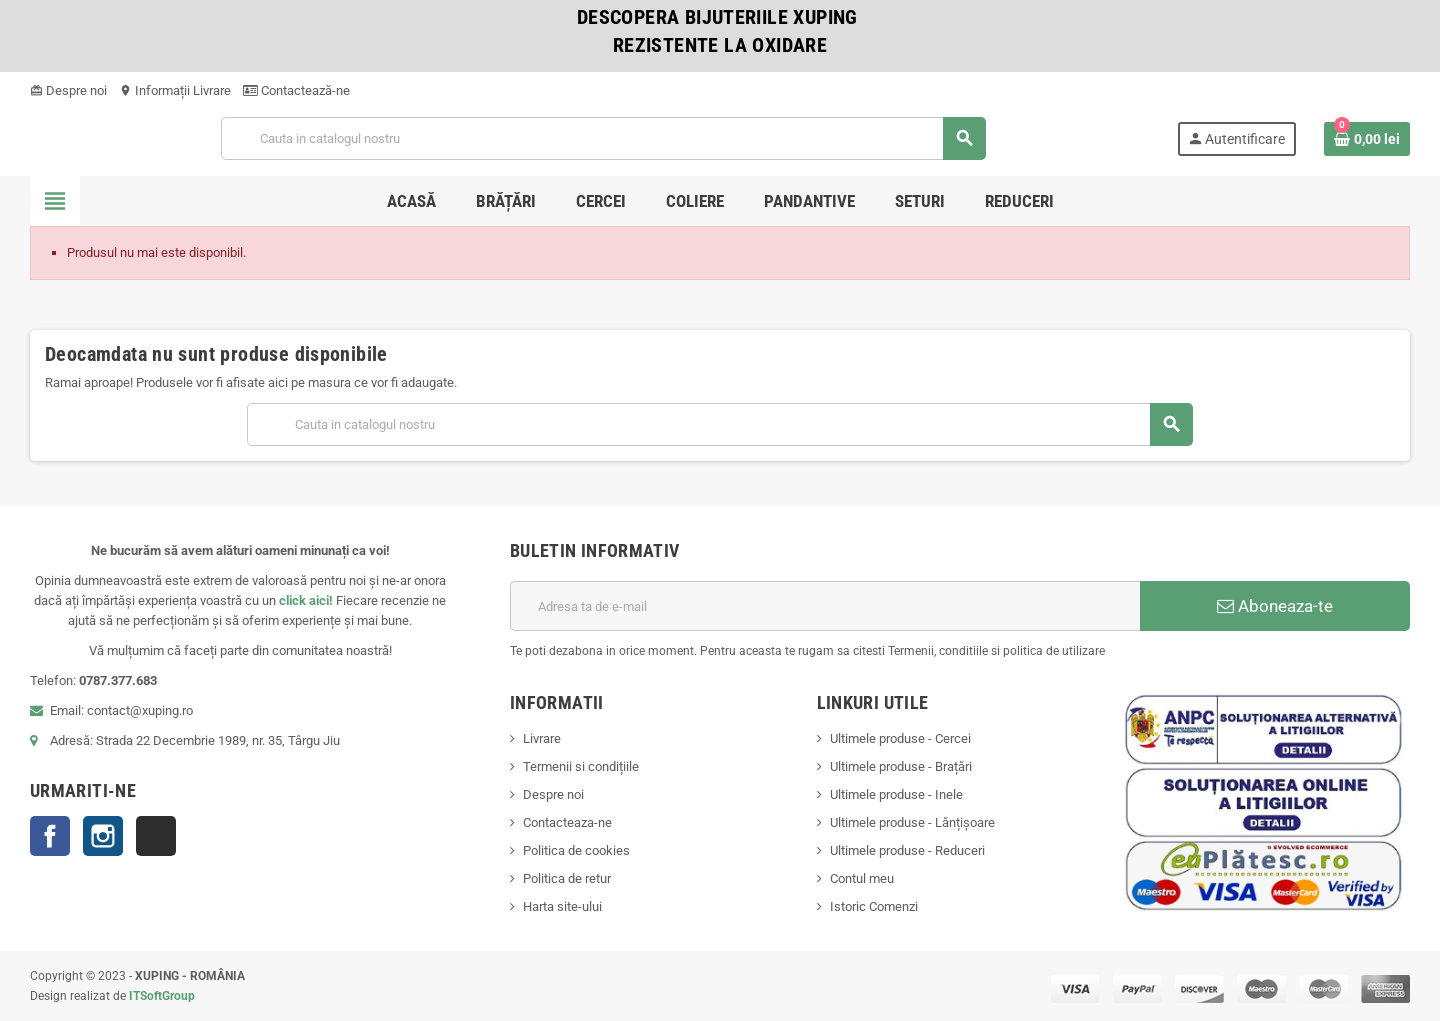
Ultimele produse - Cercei (900, 738)
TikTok (156, 836)
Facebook (50, 836)
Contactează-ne (296, 90)
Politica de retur (567, 878)
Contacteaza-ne (567, 822)
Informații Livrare (175, 90)
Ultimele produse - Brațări (901, 766)
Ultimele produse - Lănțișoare (912, 822)
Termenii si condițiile (581, 766)
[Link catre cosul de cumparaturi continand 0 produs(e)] (1367, 139)
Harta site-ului (562, 906)
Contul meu (862, 878)
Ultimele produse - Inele (896, 794)
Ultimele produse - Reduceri (907, 850)
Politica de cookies (576, 850)
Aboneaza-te (1275, 606)
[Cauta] (603, 138)
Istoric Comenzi (874, 906)
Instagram (103, 836)
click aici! (306, 600)
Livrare (542, 738)
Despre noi (68, 90)
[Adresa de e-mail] (825, 606)
